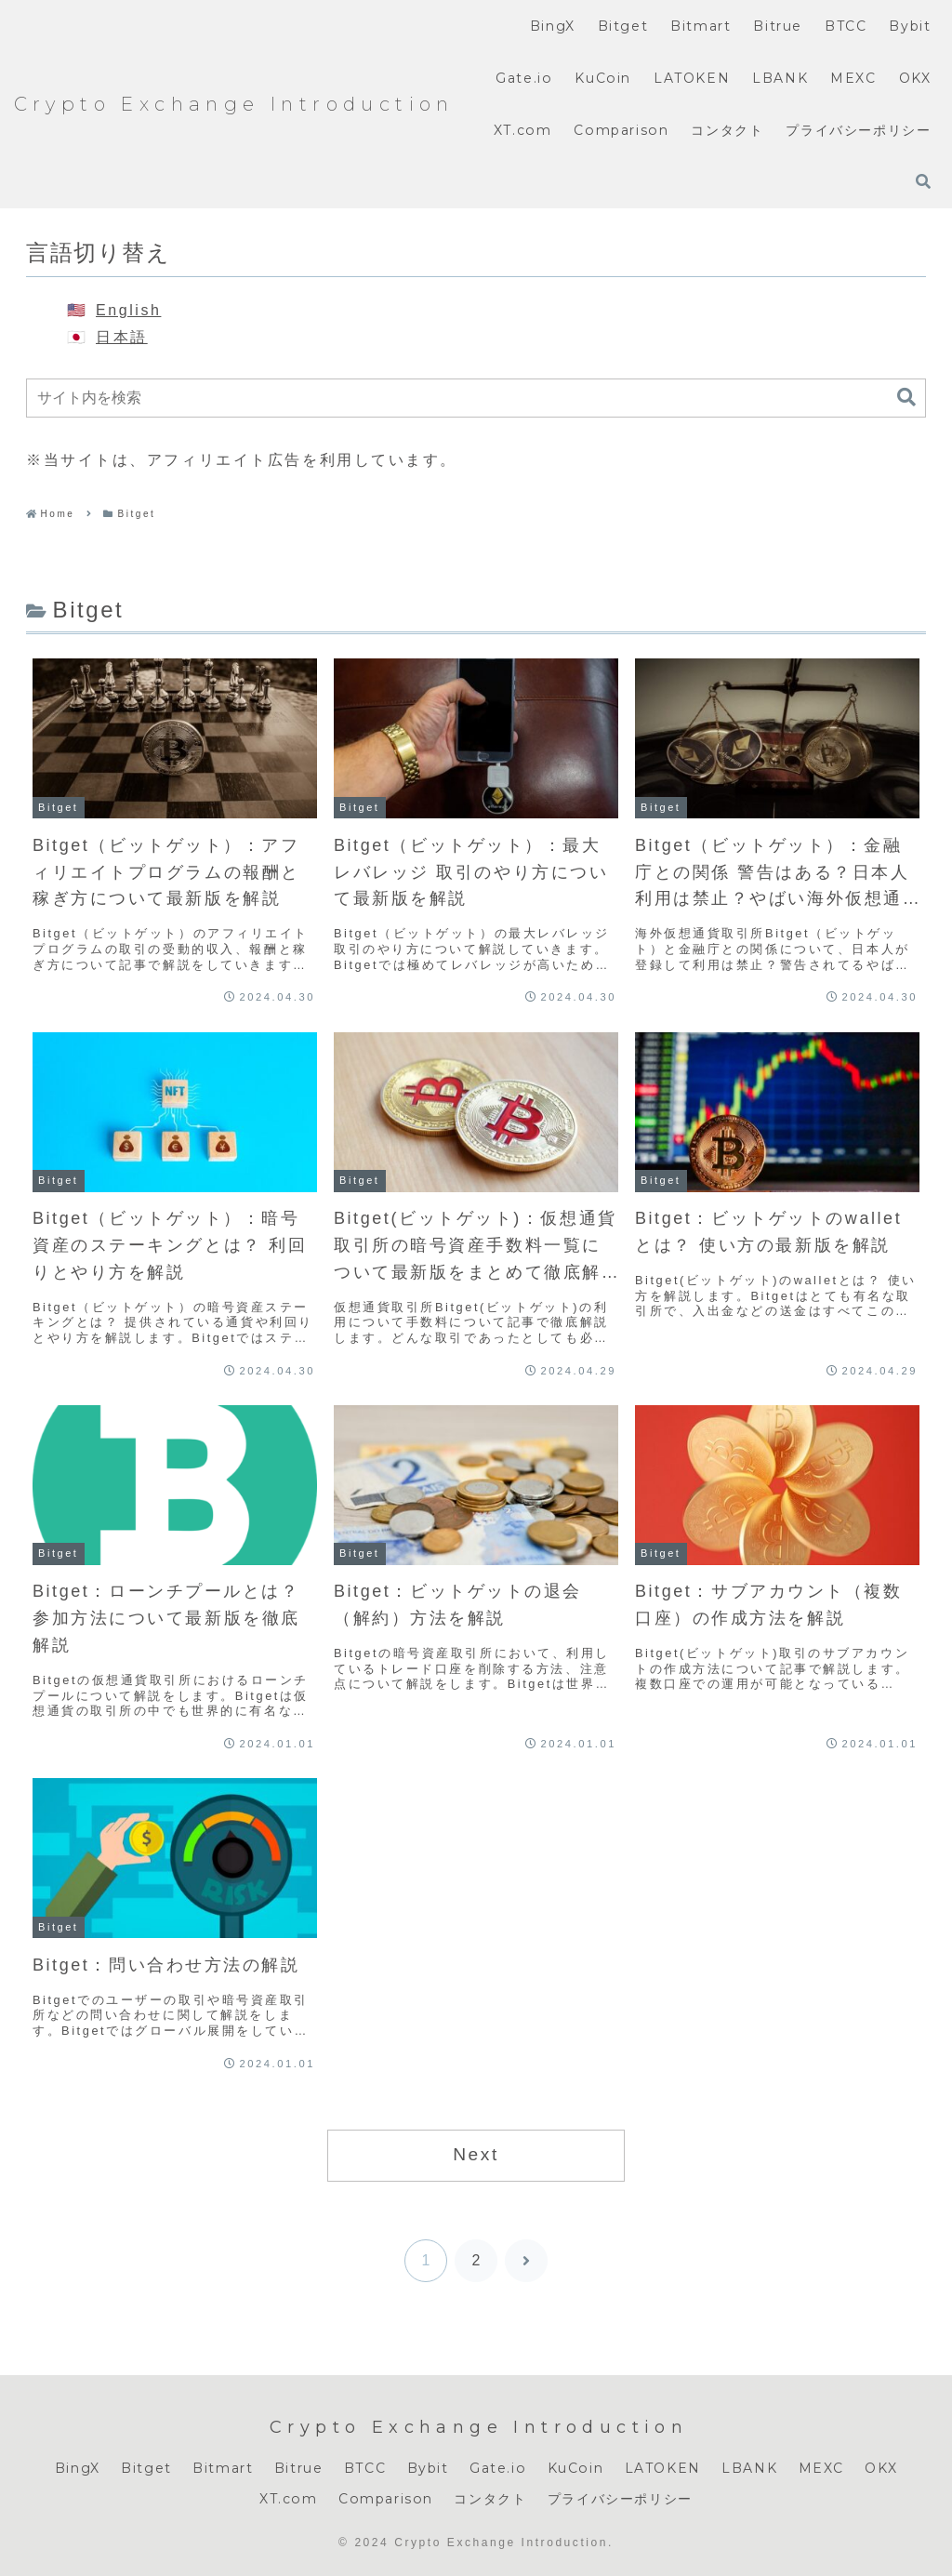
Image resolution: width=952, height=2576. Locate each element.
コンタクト (490, 2498)
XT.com (288, 2498)
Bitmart (222, 2468)
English (128, 310)
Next (476, 2154)
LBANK (749, 2468)
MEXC (821, 2468)
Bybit (428, 2468)
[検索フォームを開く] (923, 181)
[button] (906, 397)
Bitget (146, 2468)
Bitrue (299, 2468)
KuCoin (576, 2468)
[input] (476, 398)
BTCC (365, 2468)
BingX (77, 2468)
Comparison (385, 2498)
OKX (881, 2468)
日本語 (122, 337)
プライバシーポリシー (620, 2498)
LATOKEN (663, 2468)
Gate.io (497, 2468)
